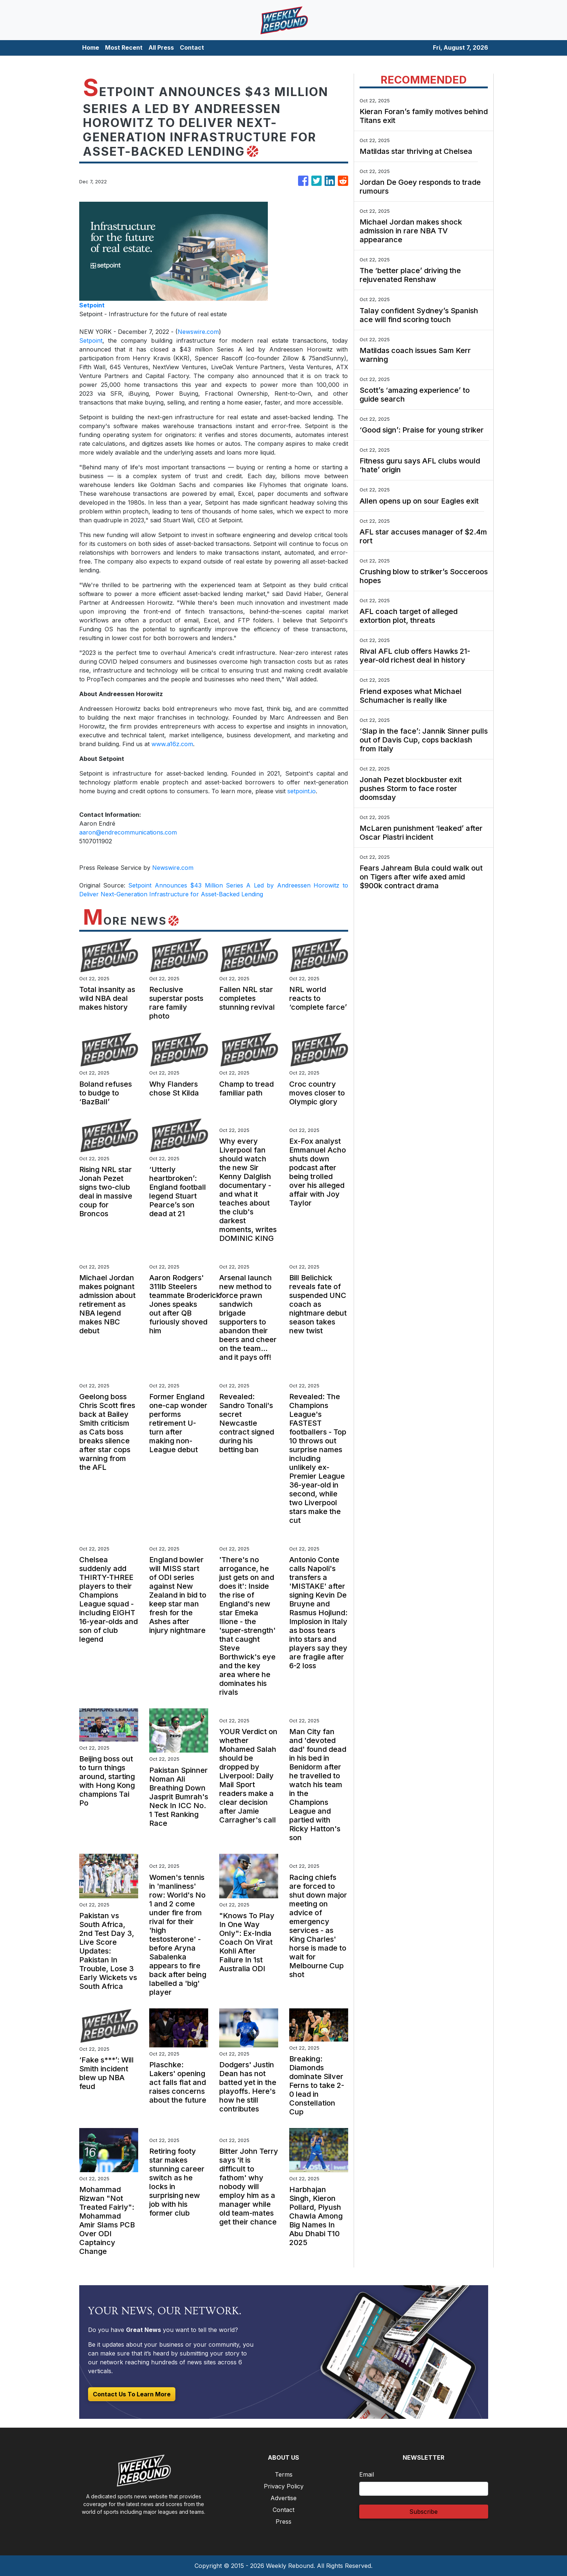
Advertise (283, 2498)
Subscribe (423, 2511)
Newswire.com (198, 331)
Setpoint (90, 340)
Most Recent (124, 47)
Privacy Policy (284, 2486)
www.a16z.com (172, 744)
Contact (192, 47)
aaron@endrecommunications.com (128, 832)
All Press (161, 47)
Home (90, 47)
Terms (284, 2474)
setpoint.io (301, 791)
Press (283, 2521)
